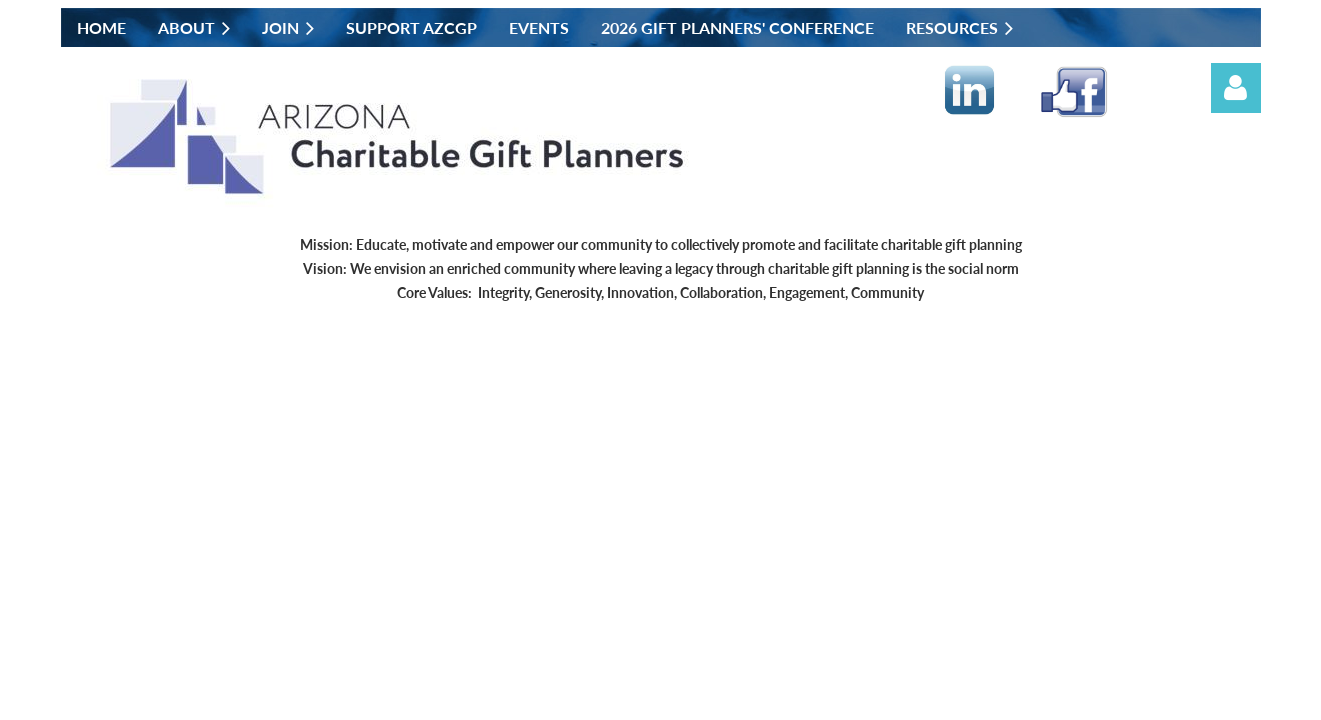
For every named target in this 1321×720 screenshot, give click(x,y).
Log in (1236, 88)
